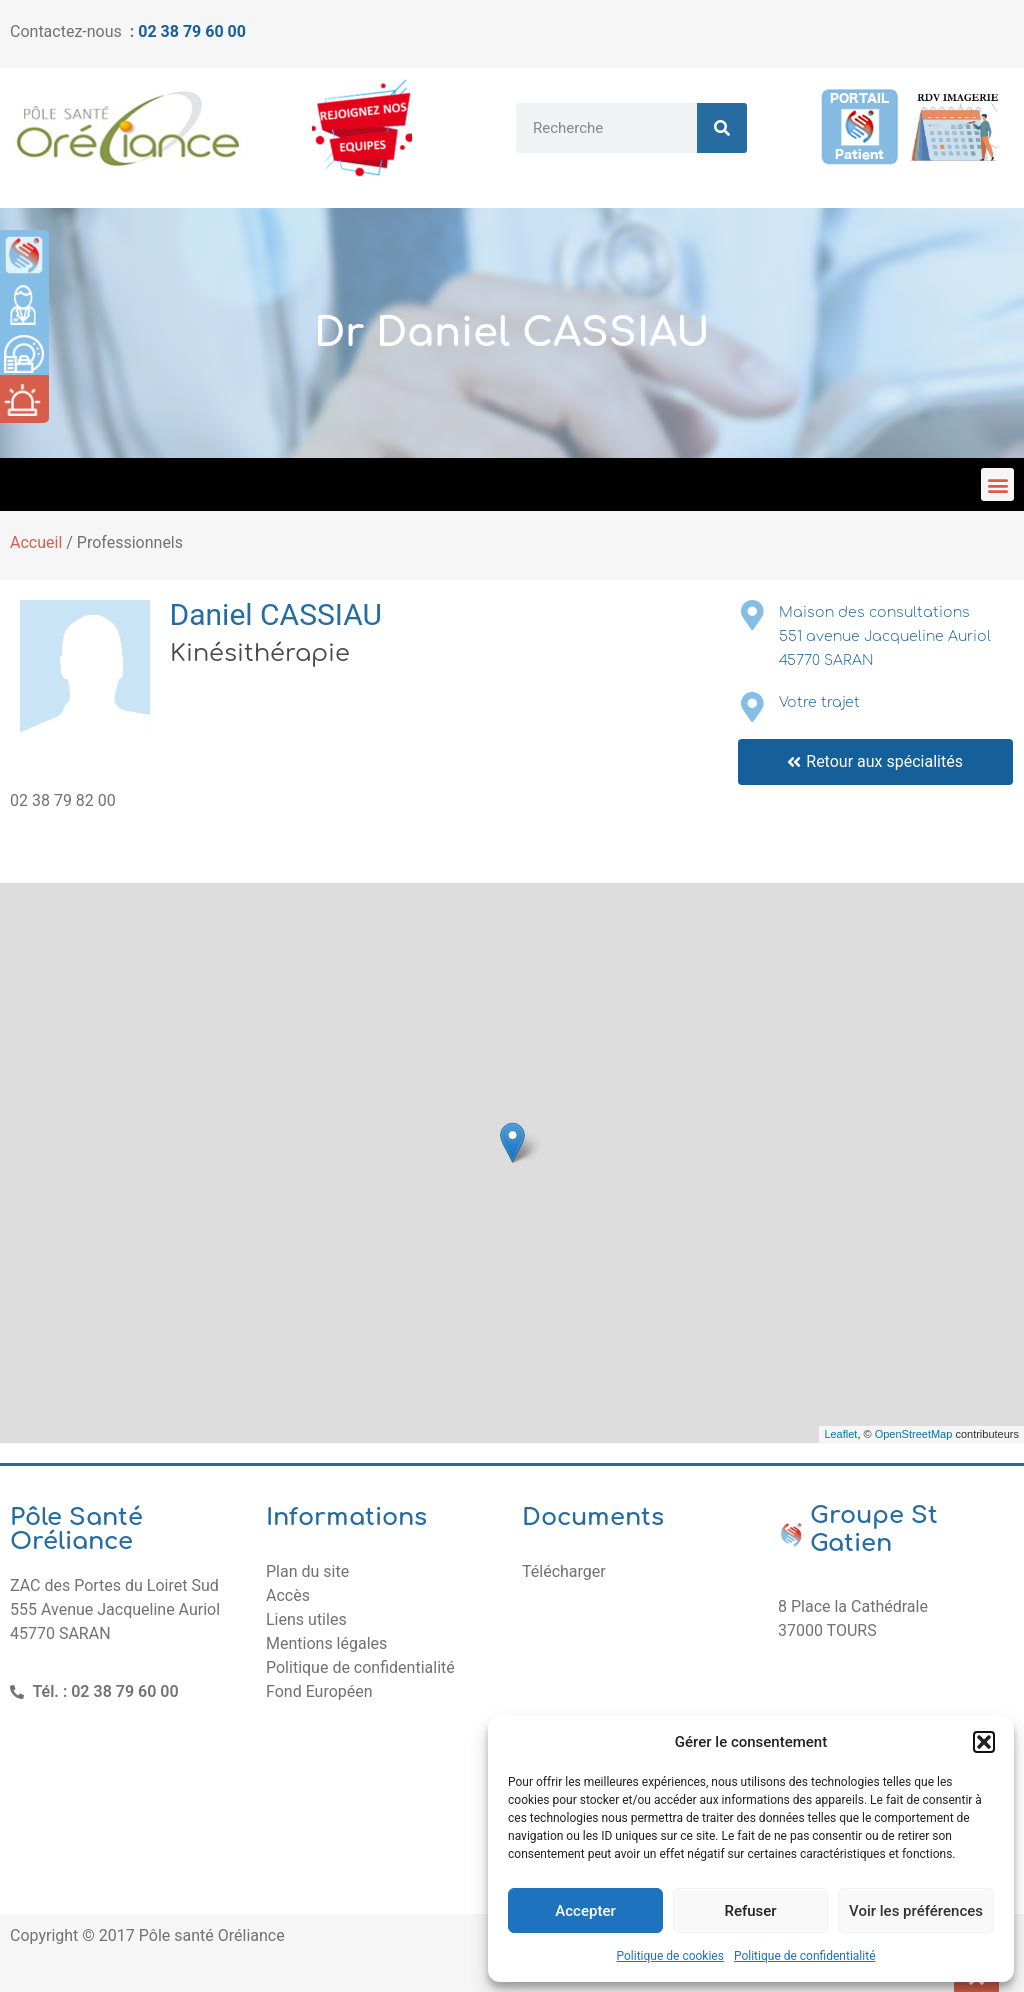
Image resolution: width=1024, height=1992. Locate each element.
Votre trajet (819, 702)
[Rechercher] (722, 128)
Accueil (36, 542)
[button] (984, 1742)
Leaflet (840, 1434)
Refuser (750, 1911)
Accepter (585, 1911)
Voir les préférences (916, 1911)
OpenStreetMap (914, 1434)
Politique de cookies (670, 1956)
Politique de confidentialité (805, 1956)
